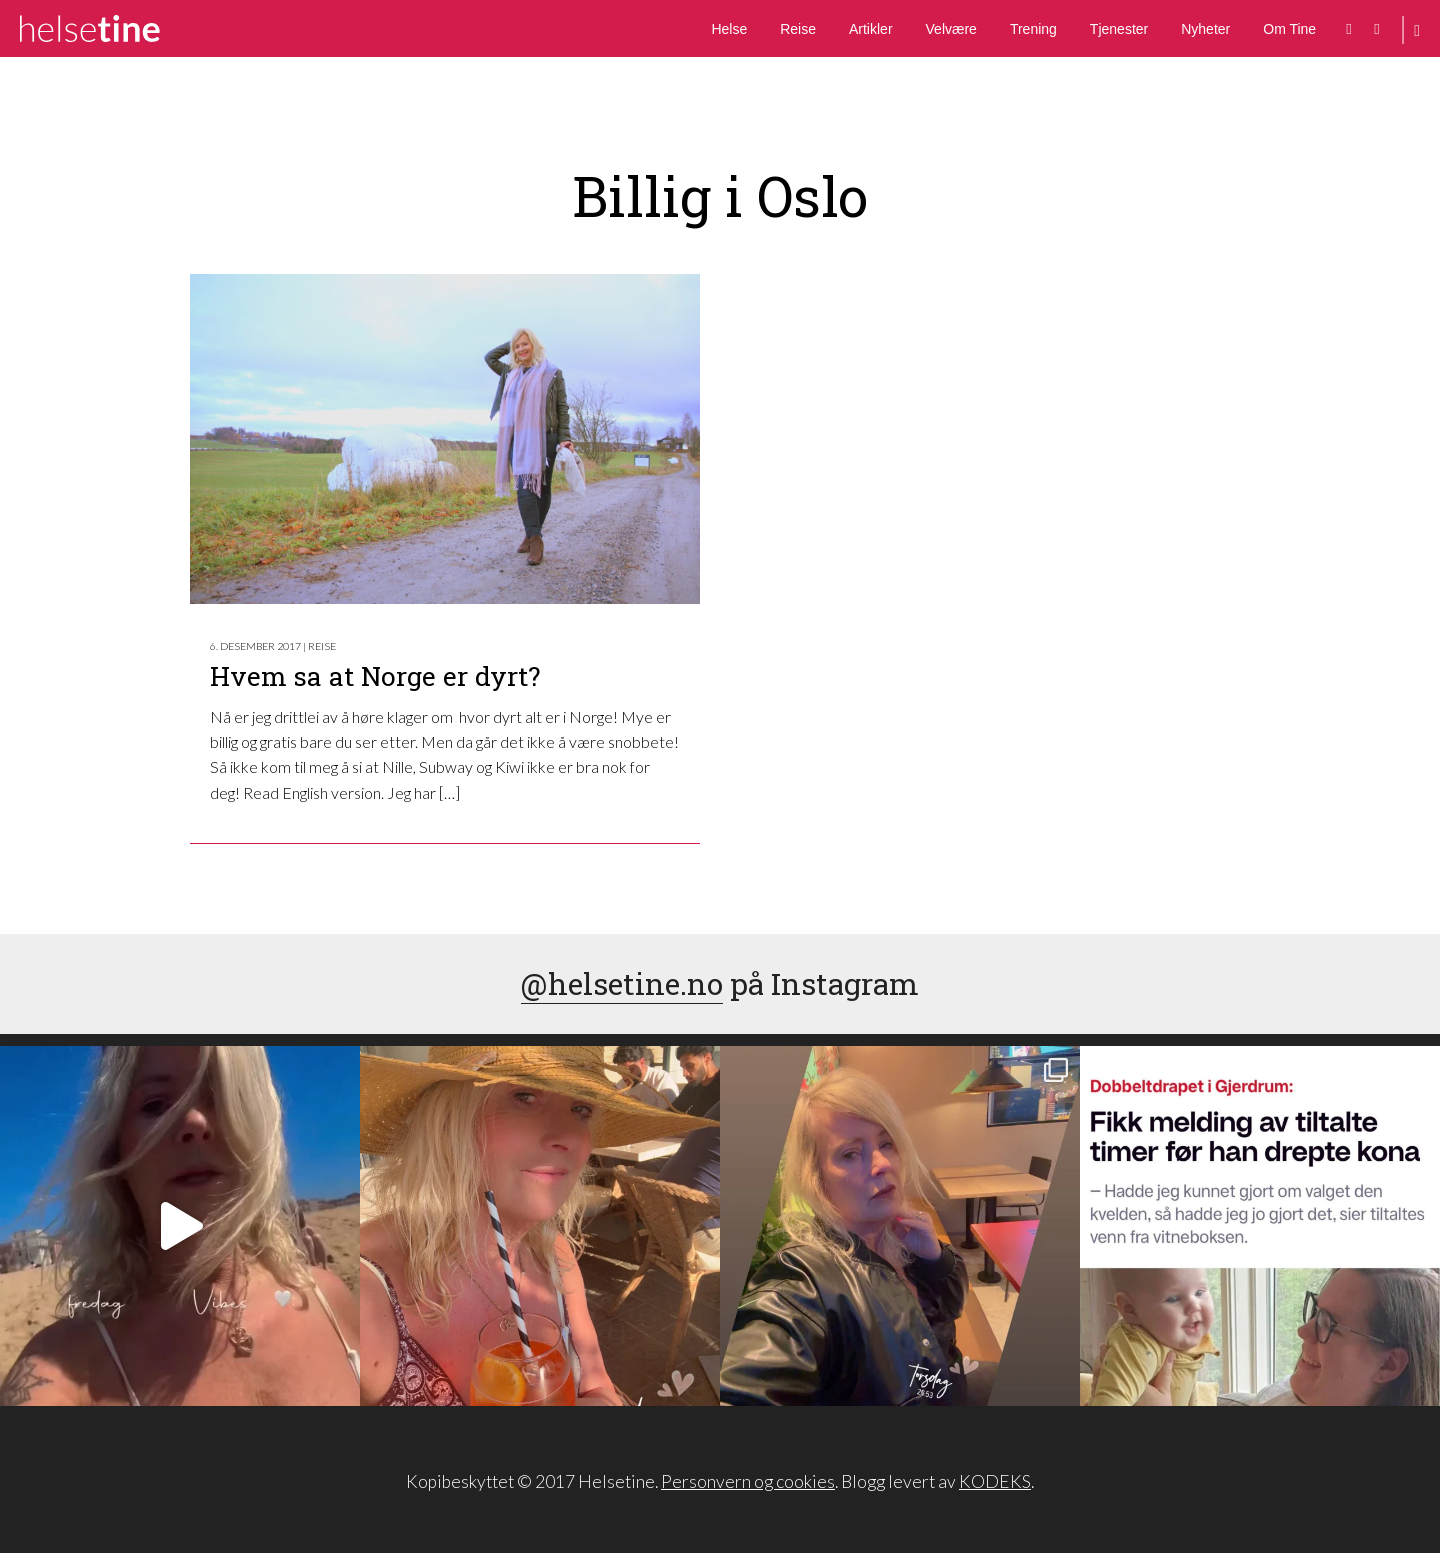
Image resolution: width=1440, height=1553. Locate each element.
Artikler (871, 29)
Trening (1033, 29)
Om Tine (1289, 29)
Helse (729, 29)
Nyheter (1205, 29)
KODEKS (995, 1481)
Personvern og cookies (748, 1481)
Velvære (951, 29)
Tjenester (1119, 29)
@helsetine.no (622, 983)
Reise (798, 29)
